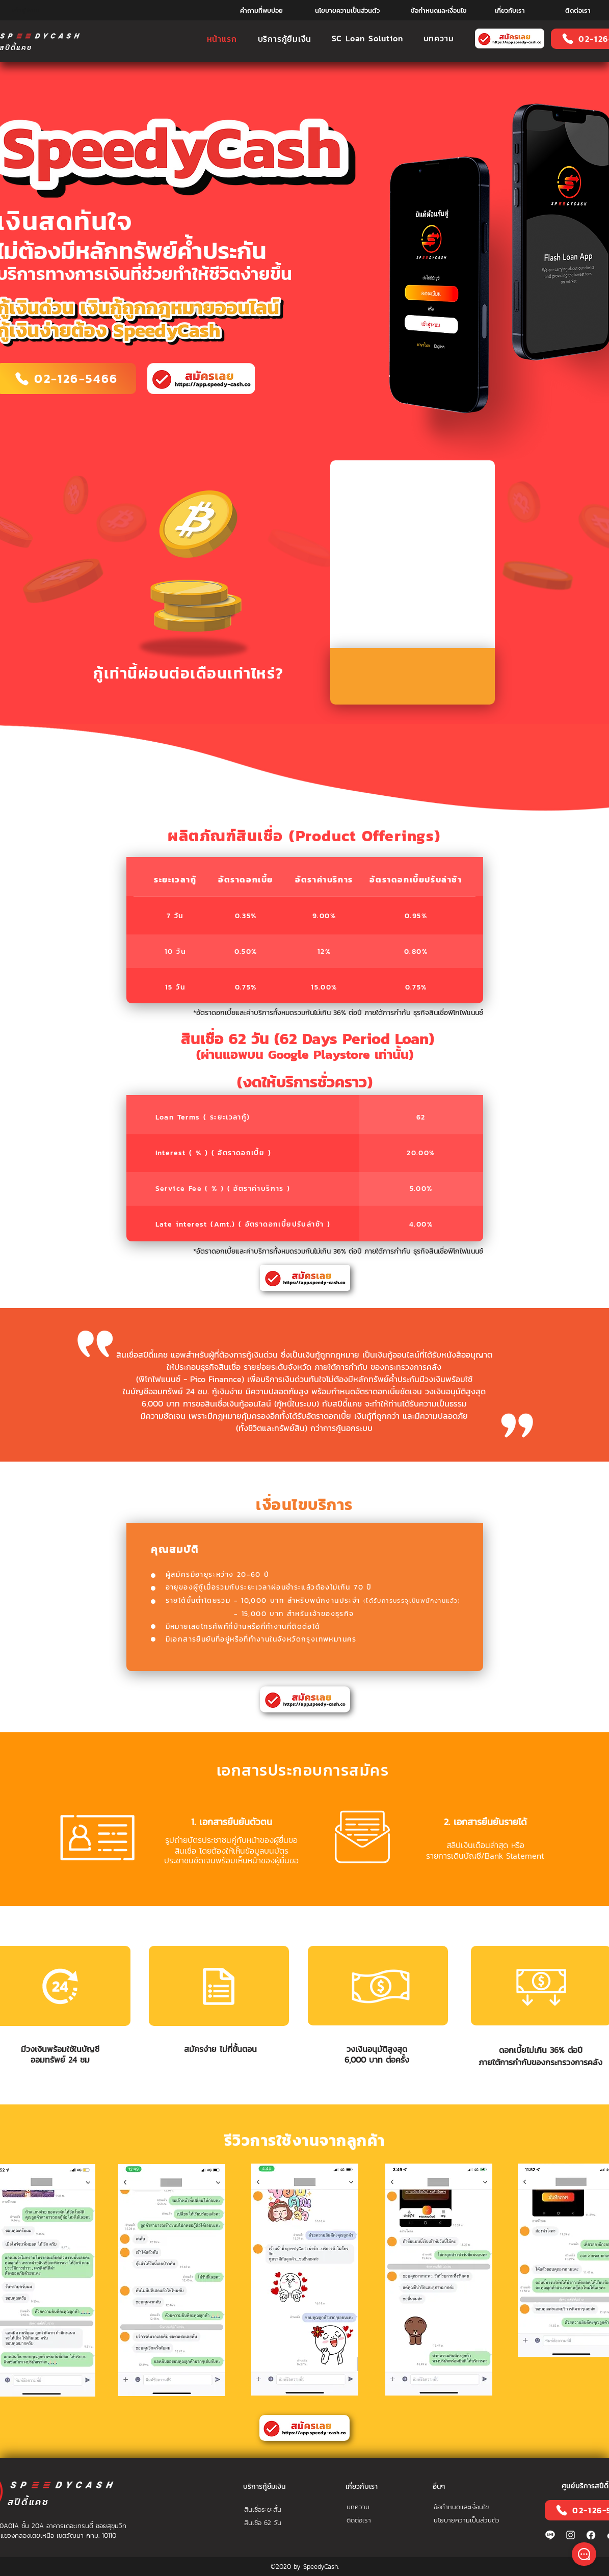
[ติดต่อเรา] (578, 10)
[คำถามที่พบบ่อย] (262, 10)
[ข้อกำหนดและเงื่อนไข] (439, 10)
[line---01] (550, 2535)
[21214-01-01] (591, 2535)
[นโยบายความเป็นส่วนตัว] (347, 10)
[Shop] (584, 2554)
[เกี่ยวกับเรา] (510, 10)
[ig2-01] (570, 2535)
